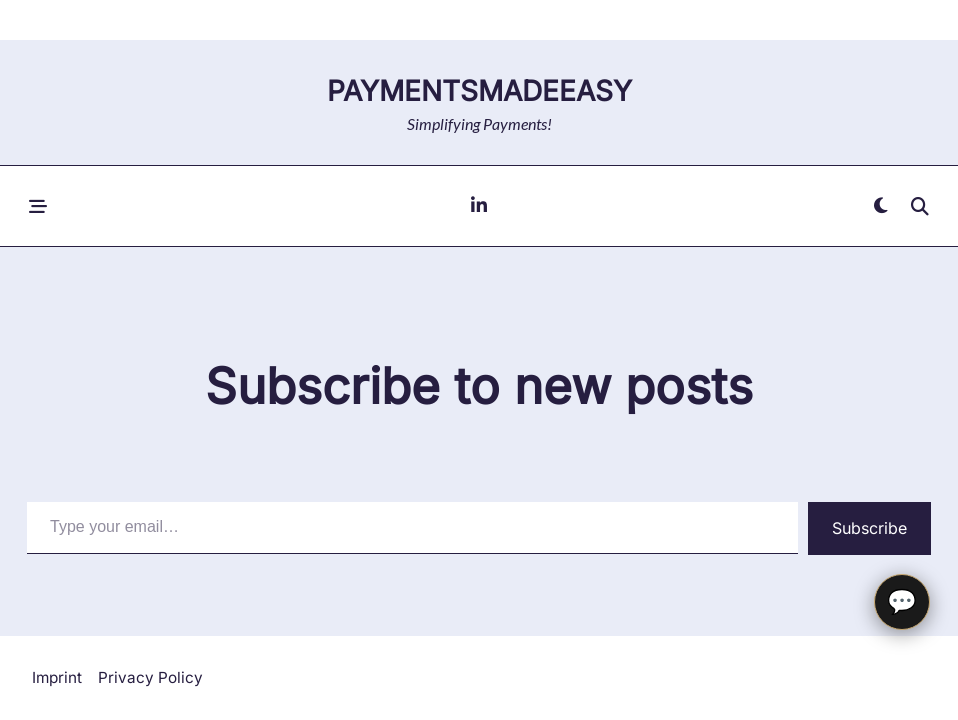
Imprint (57, 677)
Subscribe (869, 528)
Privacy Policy (150, 677)
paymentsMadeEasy (479, 91)
